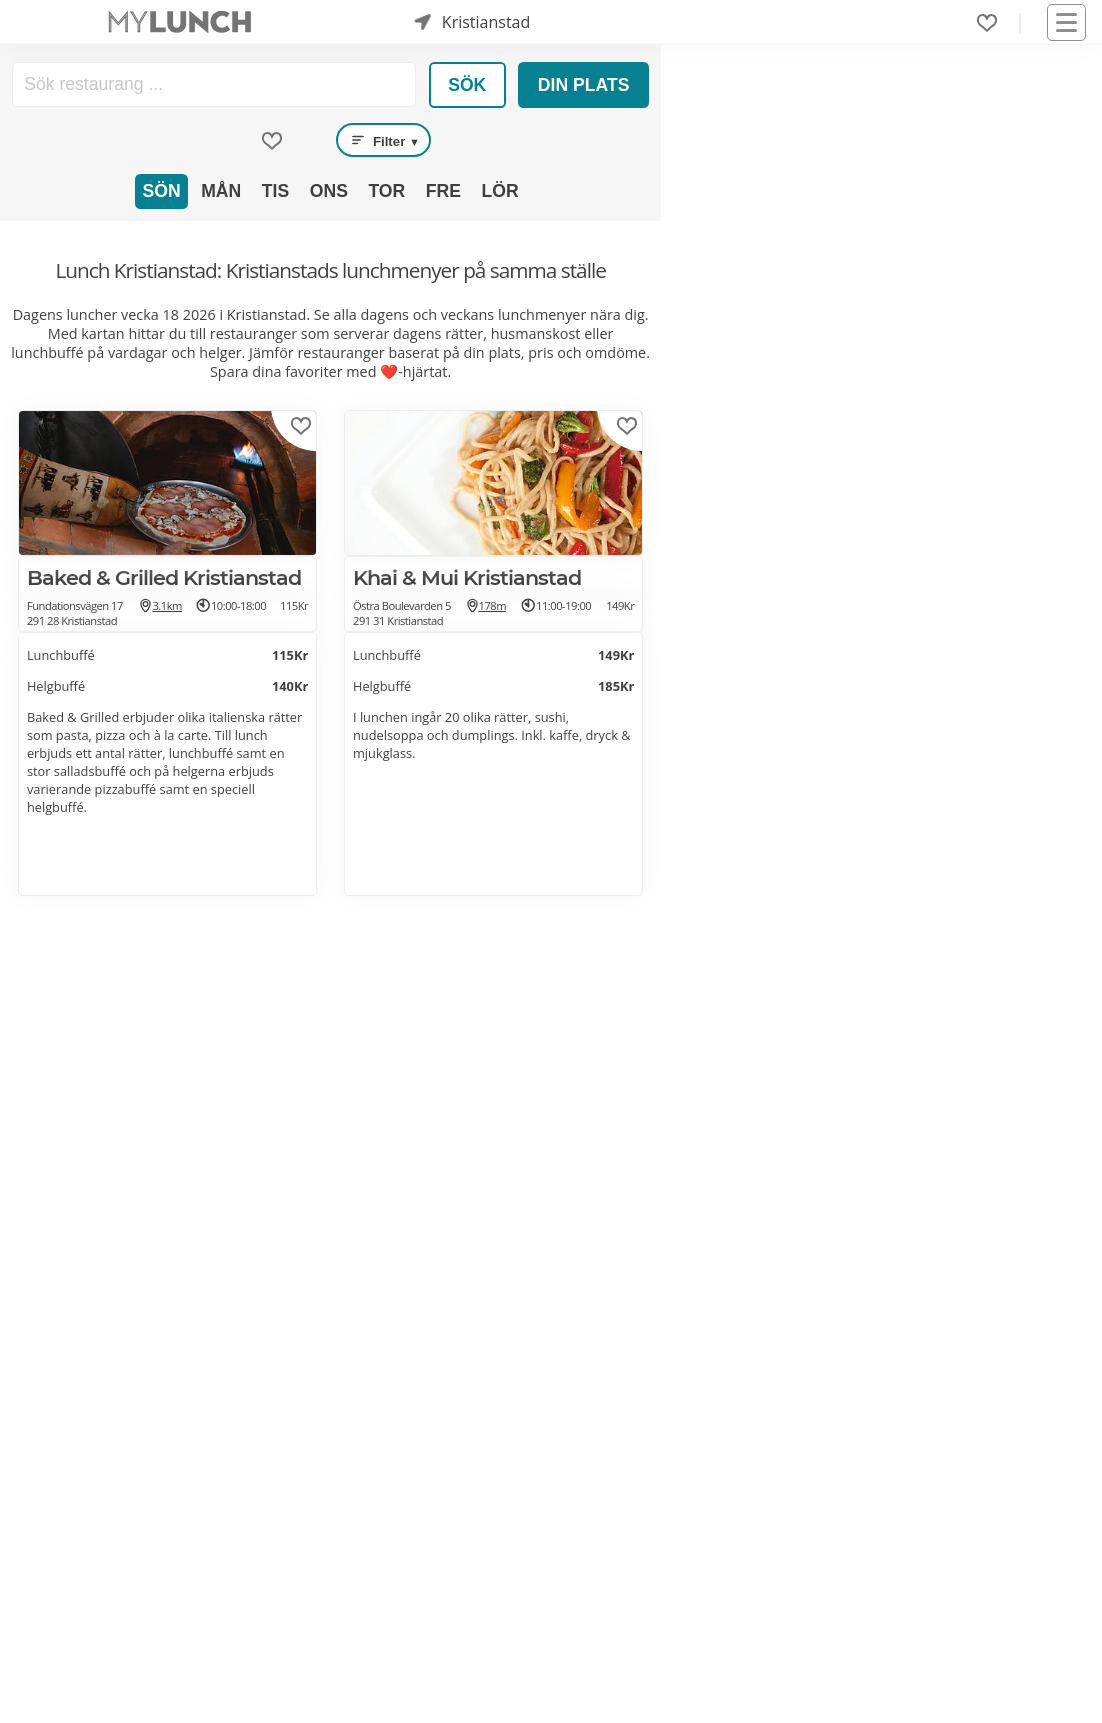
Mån (221, 191)
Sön (162, 191)
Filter (384, 140)
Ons (329, 191)
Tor (386, 191)
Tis (275, 191)
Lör (499, 191)
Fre (443, 191)
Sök (467, 85)
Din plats (584, 85)
